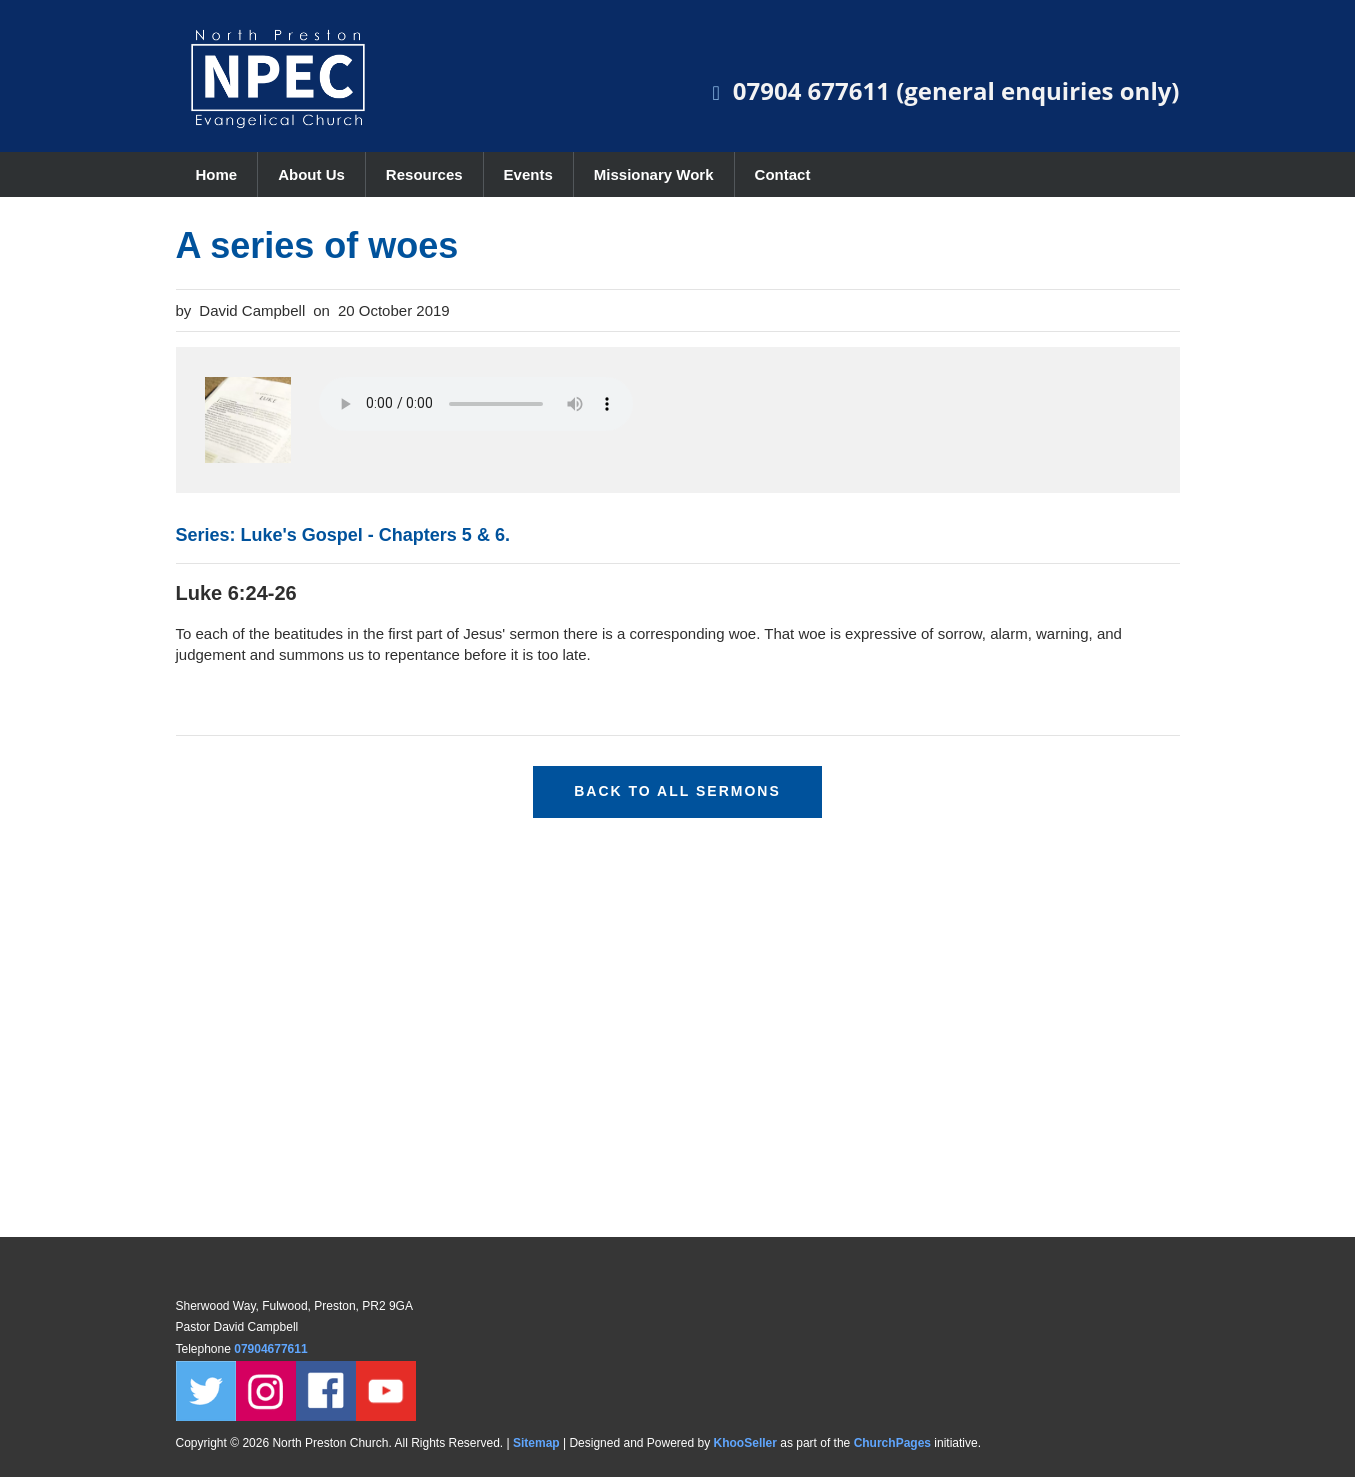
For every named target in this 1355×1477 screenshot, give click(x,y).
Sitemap (536, 1443)
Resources (424, 174)
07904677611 (272, 1349)
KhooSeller (745, 1443)
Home (217, 174)
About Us (311, 174)
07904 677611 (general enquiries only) (956, 90)
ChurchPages (892, 1443)
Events (528, 174)
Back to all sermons (677, 791)
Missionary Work (654, 174)
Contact (783, 174)
